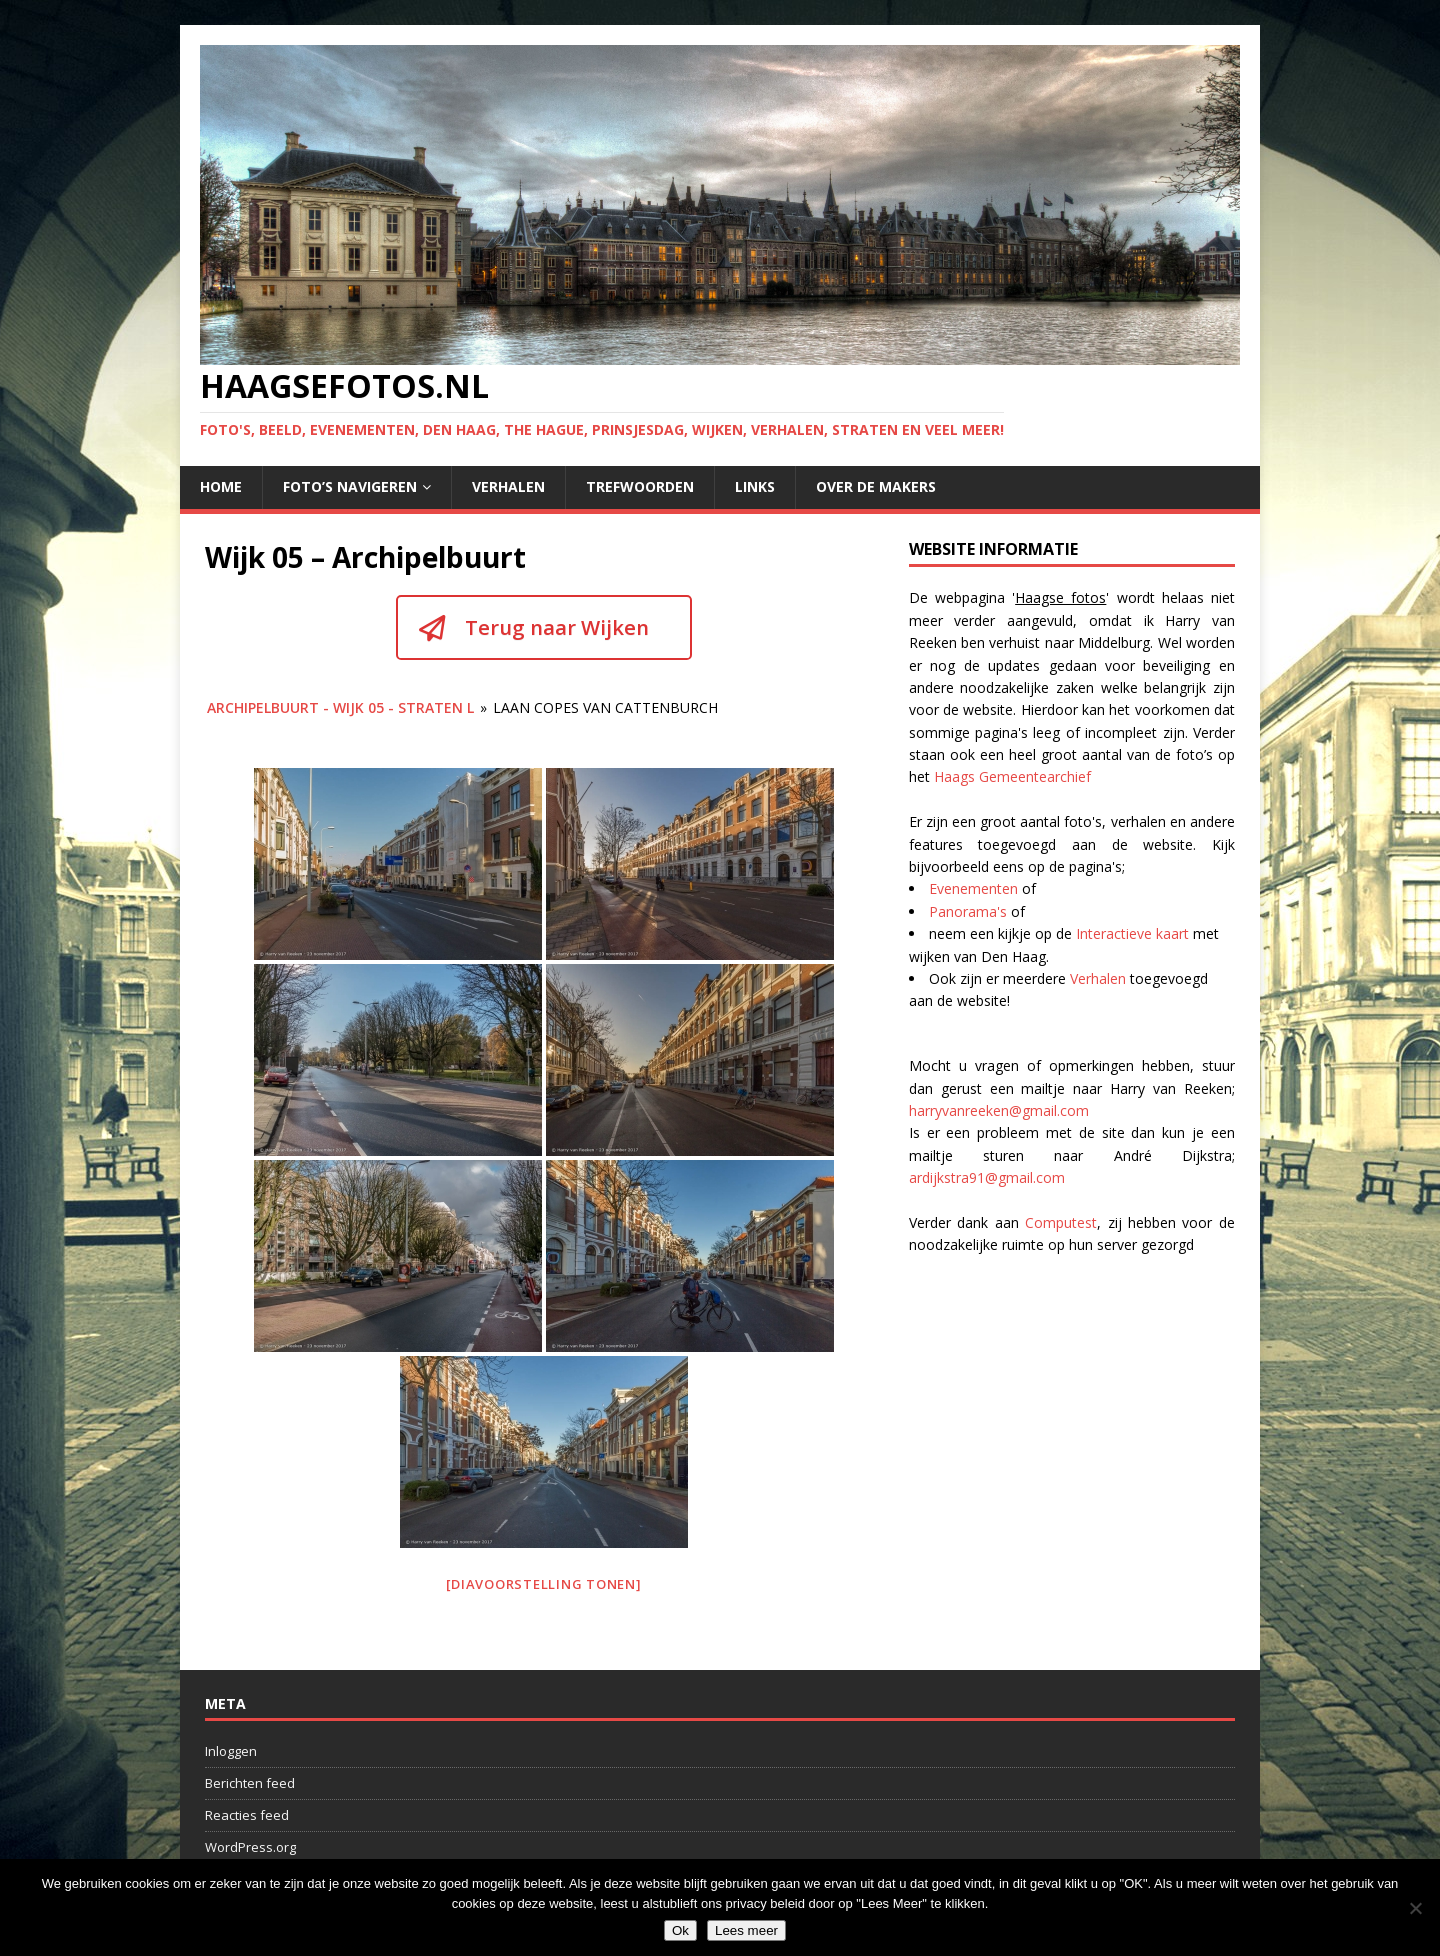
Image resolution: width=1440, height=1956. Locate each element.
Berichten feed (250, 1783)
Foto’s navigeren (350, 486)
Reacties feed (247, 1815)
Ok (680, 1930)
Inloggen (231, 1751)
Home (221, 486)
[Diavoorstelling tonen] (543, 1584)
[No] (1415, 1908)
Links (755, 486)
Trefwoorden (640, 486)
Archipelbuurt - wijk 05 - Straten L (340, 707)
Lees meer (746, 1930)
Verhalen (508, 486)
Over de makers (876, 486)
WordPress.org (250, 1847)
